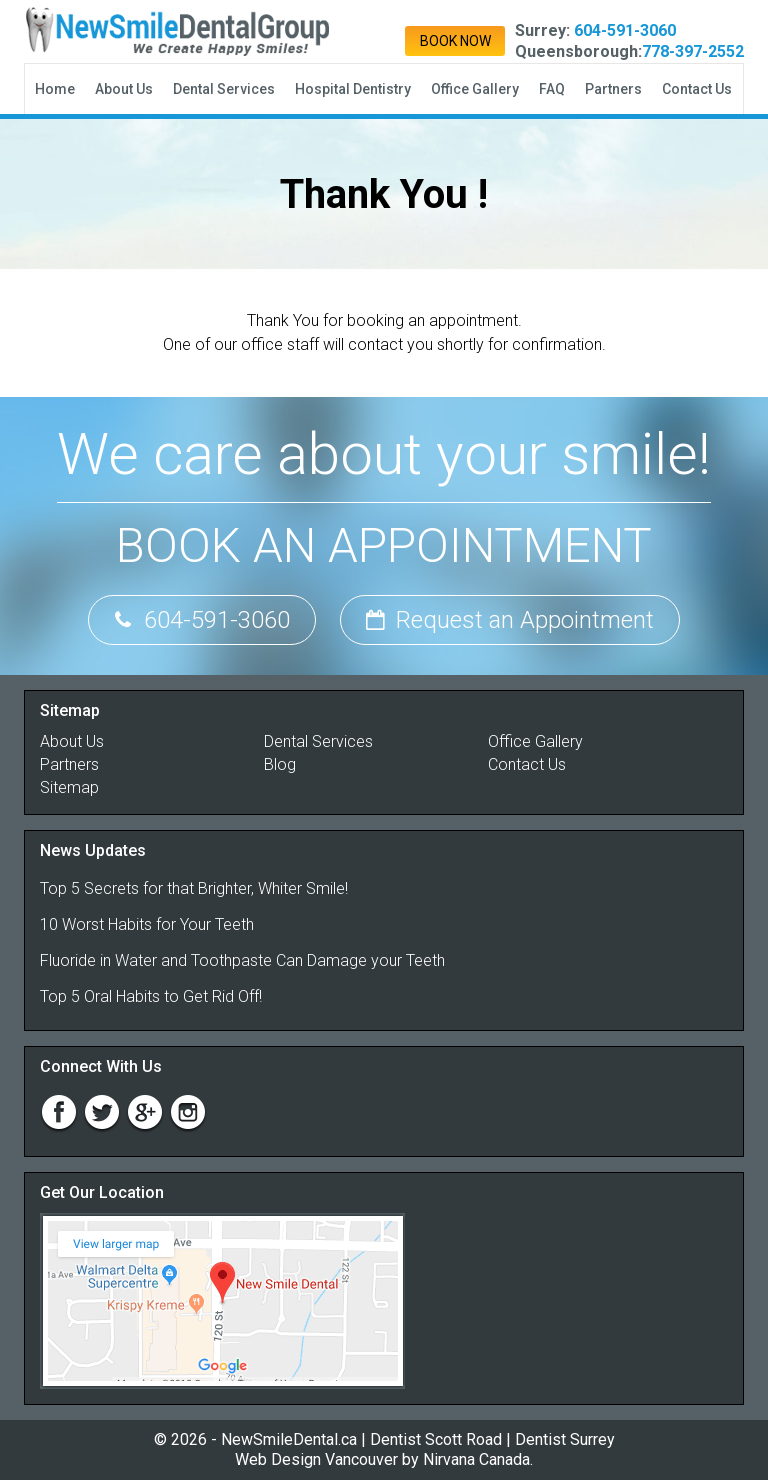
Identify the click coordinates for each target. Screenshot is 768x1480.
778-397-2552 (693, 51)
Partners (613, 89)
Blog (280, 764)
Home (55, 89)
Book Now (455, 41)
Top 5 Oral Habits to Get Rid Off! (151, 996)
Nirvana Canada (476, 1459)
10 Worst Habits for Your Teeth (147, 924)
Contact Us (697, 89)
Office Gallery (475, 89)
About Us (124, 89)
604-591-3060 (625, 30)
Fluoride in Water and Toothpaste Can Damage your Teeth (242, 960)
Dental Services (224, 89)
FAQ (552, 89)
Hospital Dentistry (353, 89)
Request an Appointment (510, 620)
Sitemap (69, 787)
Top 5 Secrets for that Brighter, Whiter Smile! (194, 888)
